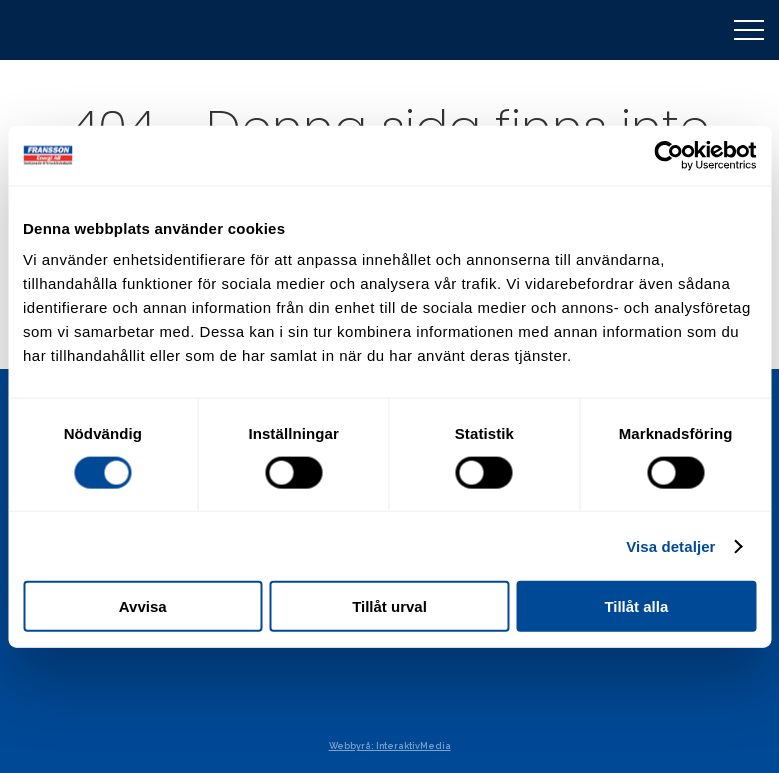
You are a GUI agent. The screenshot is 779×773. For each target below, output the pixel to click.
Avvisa (143, 606)
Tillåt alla (636, 606)
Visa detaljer (670, 545)
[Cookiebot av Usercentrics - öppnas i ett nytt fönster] (668, 155)
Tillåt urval (389, 606)
